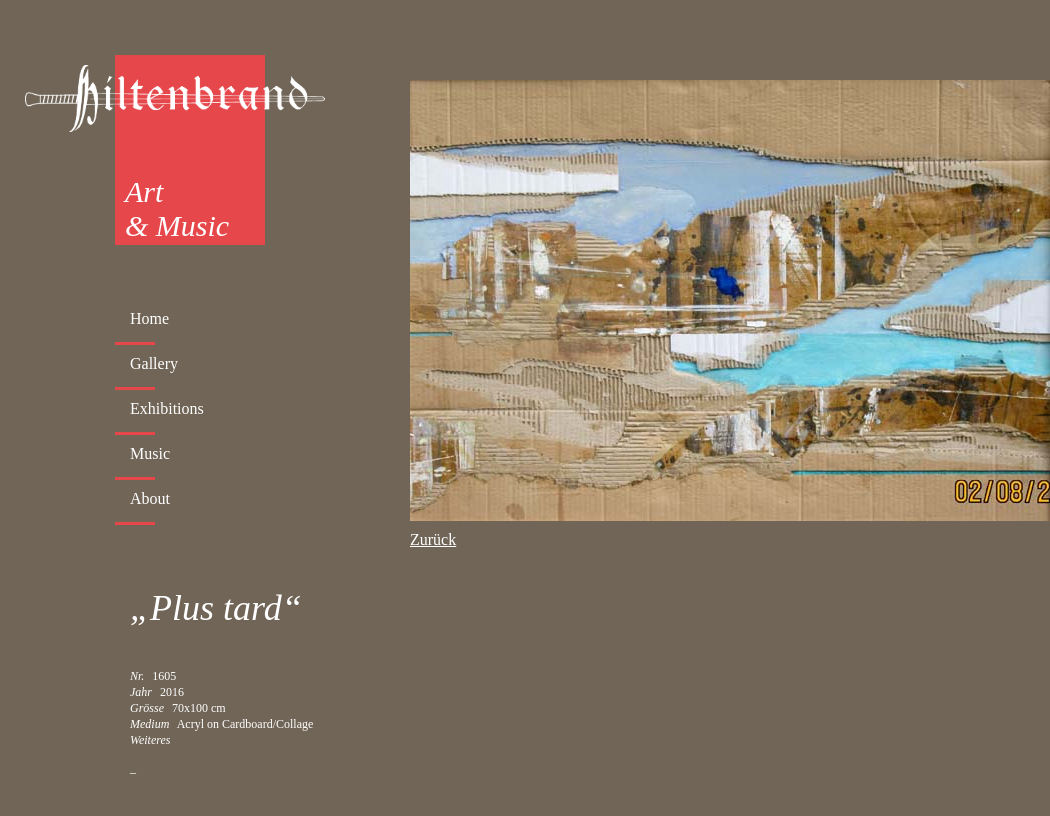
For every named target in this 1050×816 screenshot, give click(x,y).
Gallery (154, 363)
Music (150, 453)
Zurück (433, 539)
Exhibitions (167, 408)
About (150, 498)
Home (149, 318)
